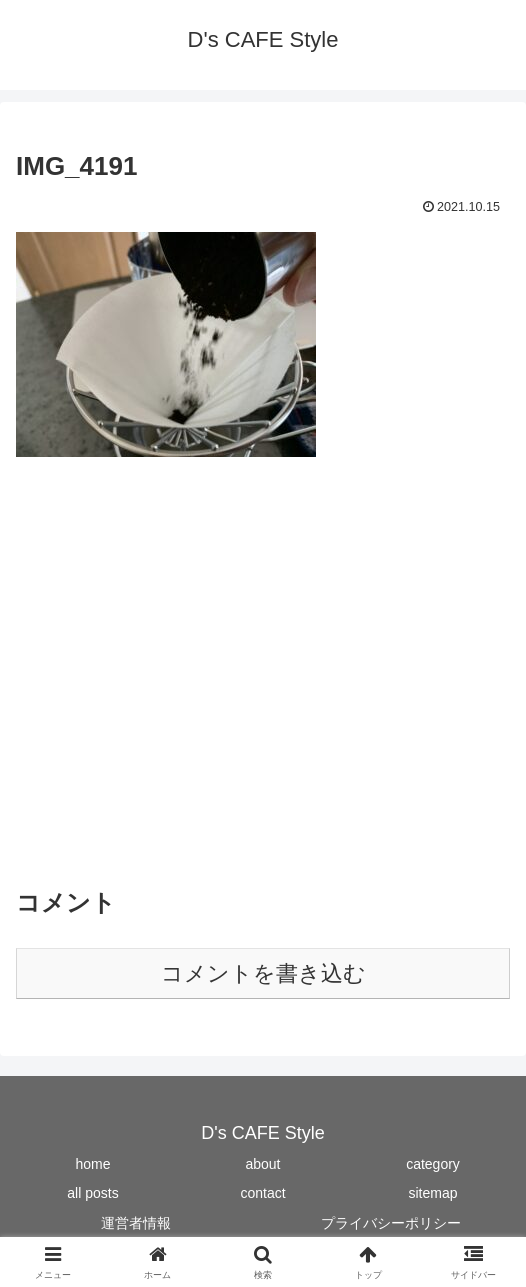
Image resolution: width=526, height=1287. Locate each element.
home (92, 1164)
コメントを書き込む (263, 973)
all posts (92, 1193)
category (433, 1164)
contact (262, 1193)
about (262, 1164)
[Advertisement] (263, 683)
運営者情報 (136, 1223)
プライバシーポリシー (391, 1223)
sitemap (432, 1193)
